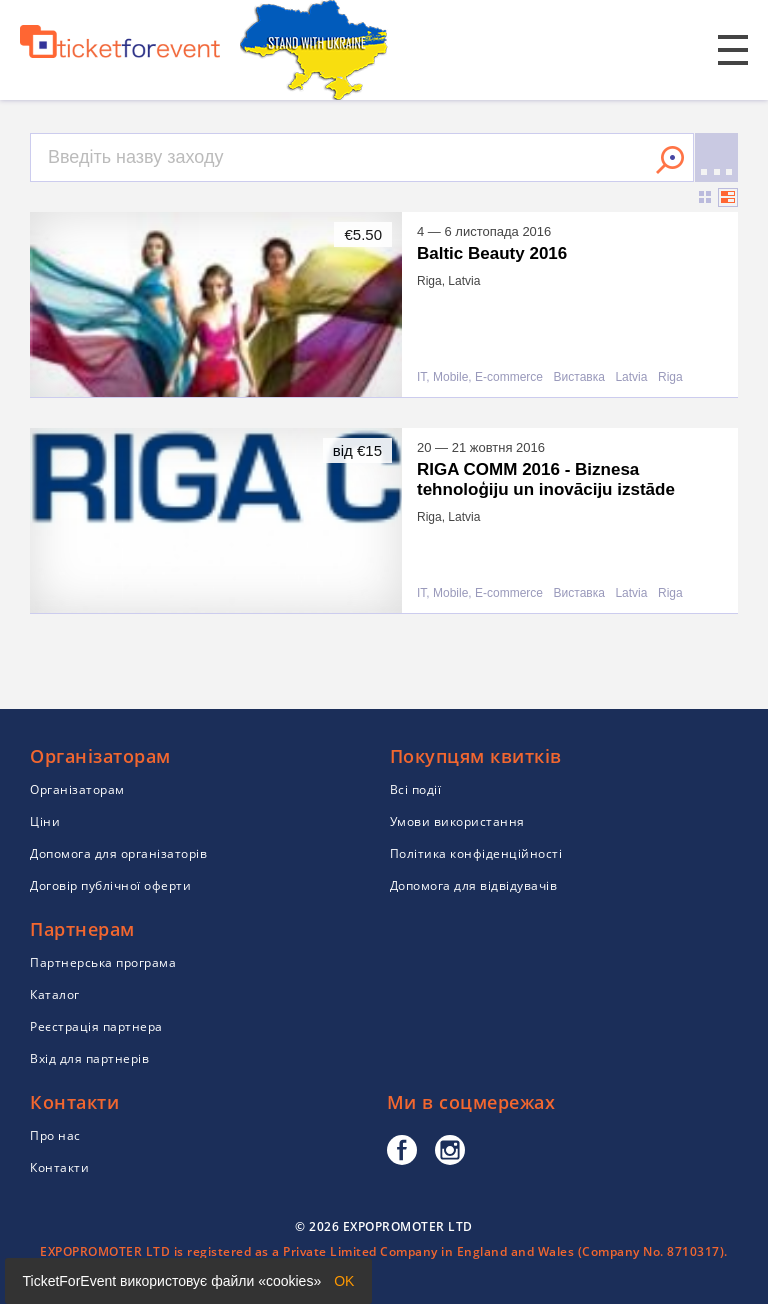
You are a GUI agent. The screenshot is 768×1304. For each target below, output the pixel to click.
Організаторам (77, 789)
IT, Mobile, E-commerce (480, 377)
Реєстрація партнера (96, 1026)
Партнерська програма (103, 962)
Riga (670, 377)
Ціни (45, 821)
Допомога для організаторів (118, 853)
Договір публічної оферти (110, 885)
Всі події (416, 789)
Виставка (579, 377)
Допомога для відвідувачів (474, 885)
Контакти (59, 1167)
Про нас (55, 1135)
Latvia (631, 377)
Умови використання (457, 821)
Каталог (55, 994)
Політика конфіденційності (476, 853)
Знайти (670, 160)
